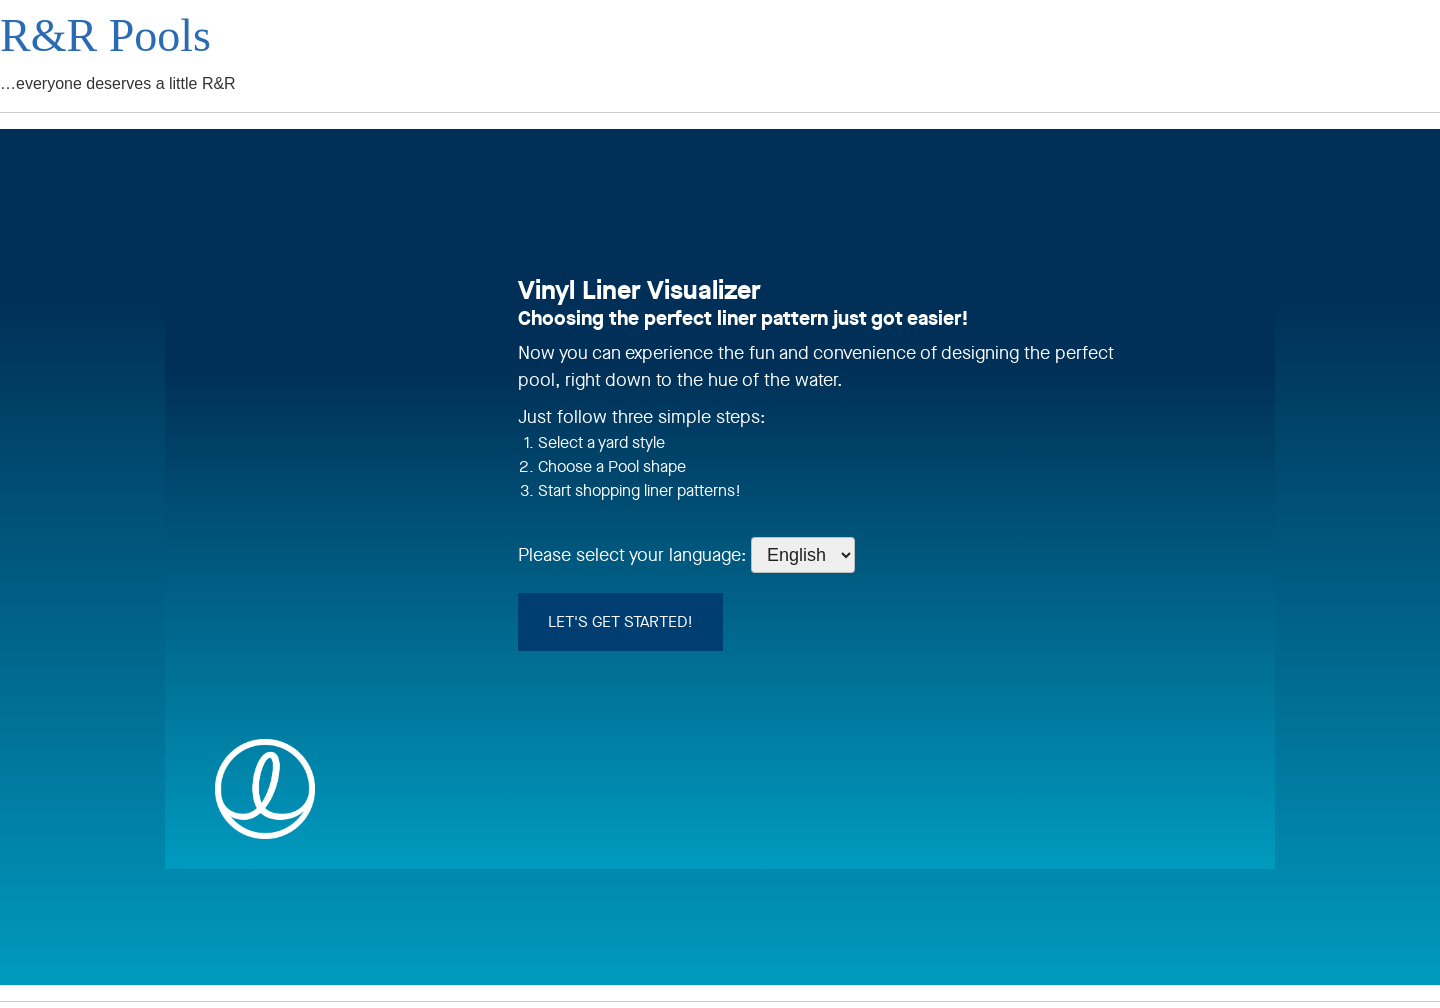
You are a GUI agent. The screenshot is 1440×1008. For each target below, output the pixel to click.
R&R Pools (105, 35)
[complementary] (1395, 963)
